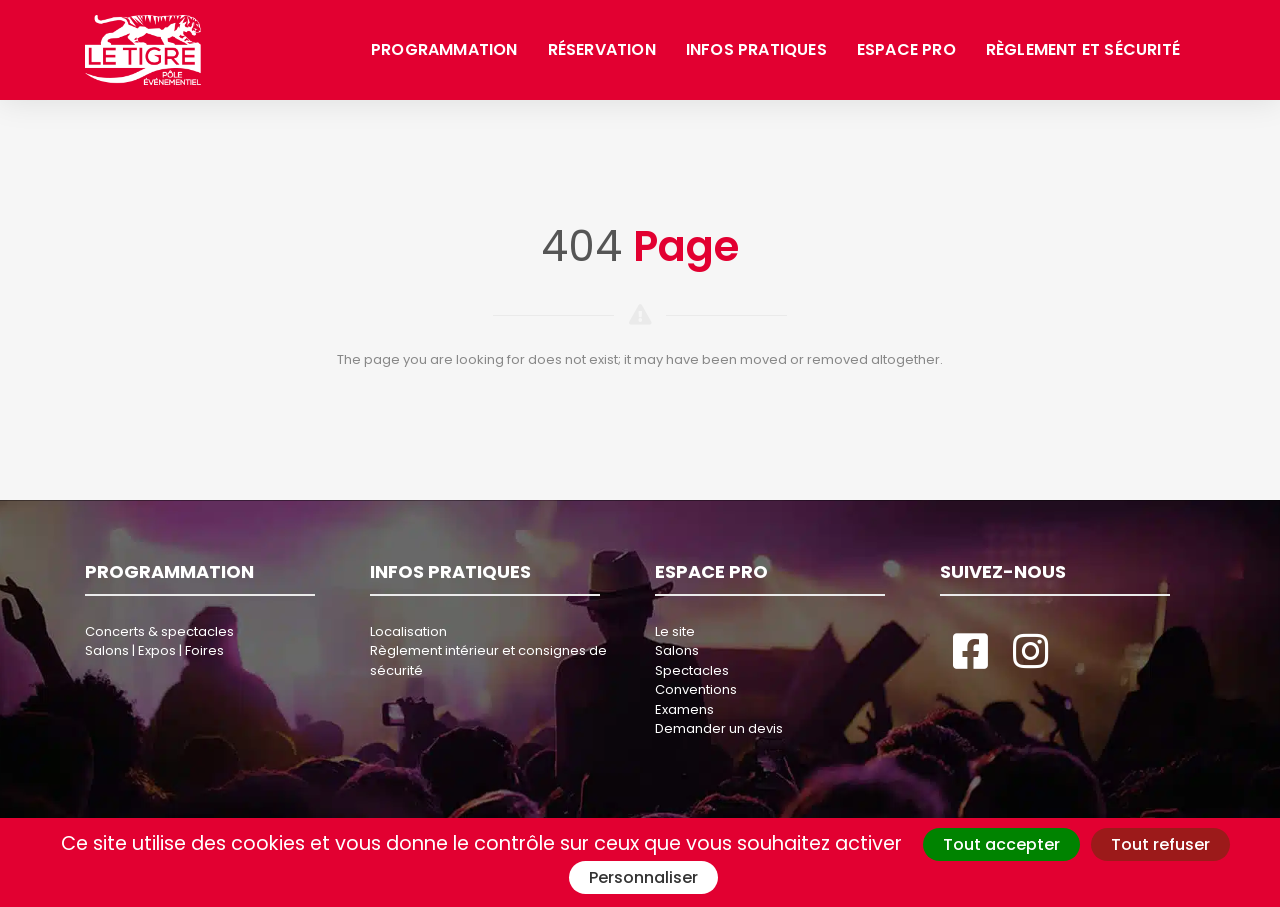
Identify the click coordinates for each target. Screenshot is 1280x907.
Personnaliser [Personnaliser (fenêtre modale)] (643, 877)
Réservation (602, 49)
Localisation (408, 631)
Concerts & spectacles (159, 631)
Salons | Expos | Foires (154, 650)
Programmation (444, 49)
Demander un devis (719, 728)
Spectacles (692, 670)
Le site (675, 631)
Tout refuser (1160, 844)
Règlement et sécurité (1083, 49)
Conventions (696, 689)
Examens (684, 709)
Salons (677, 650)
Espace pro (906, 49)
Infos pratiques (756, 49)
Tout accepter (1001, 844)
